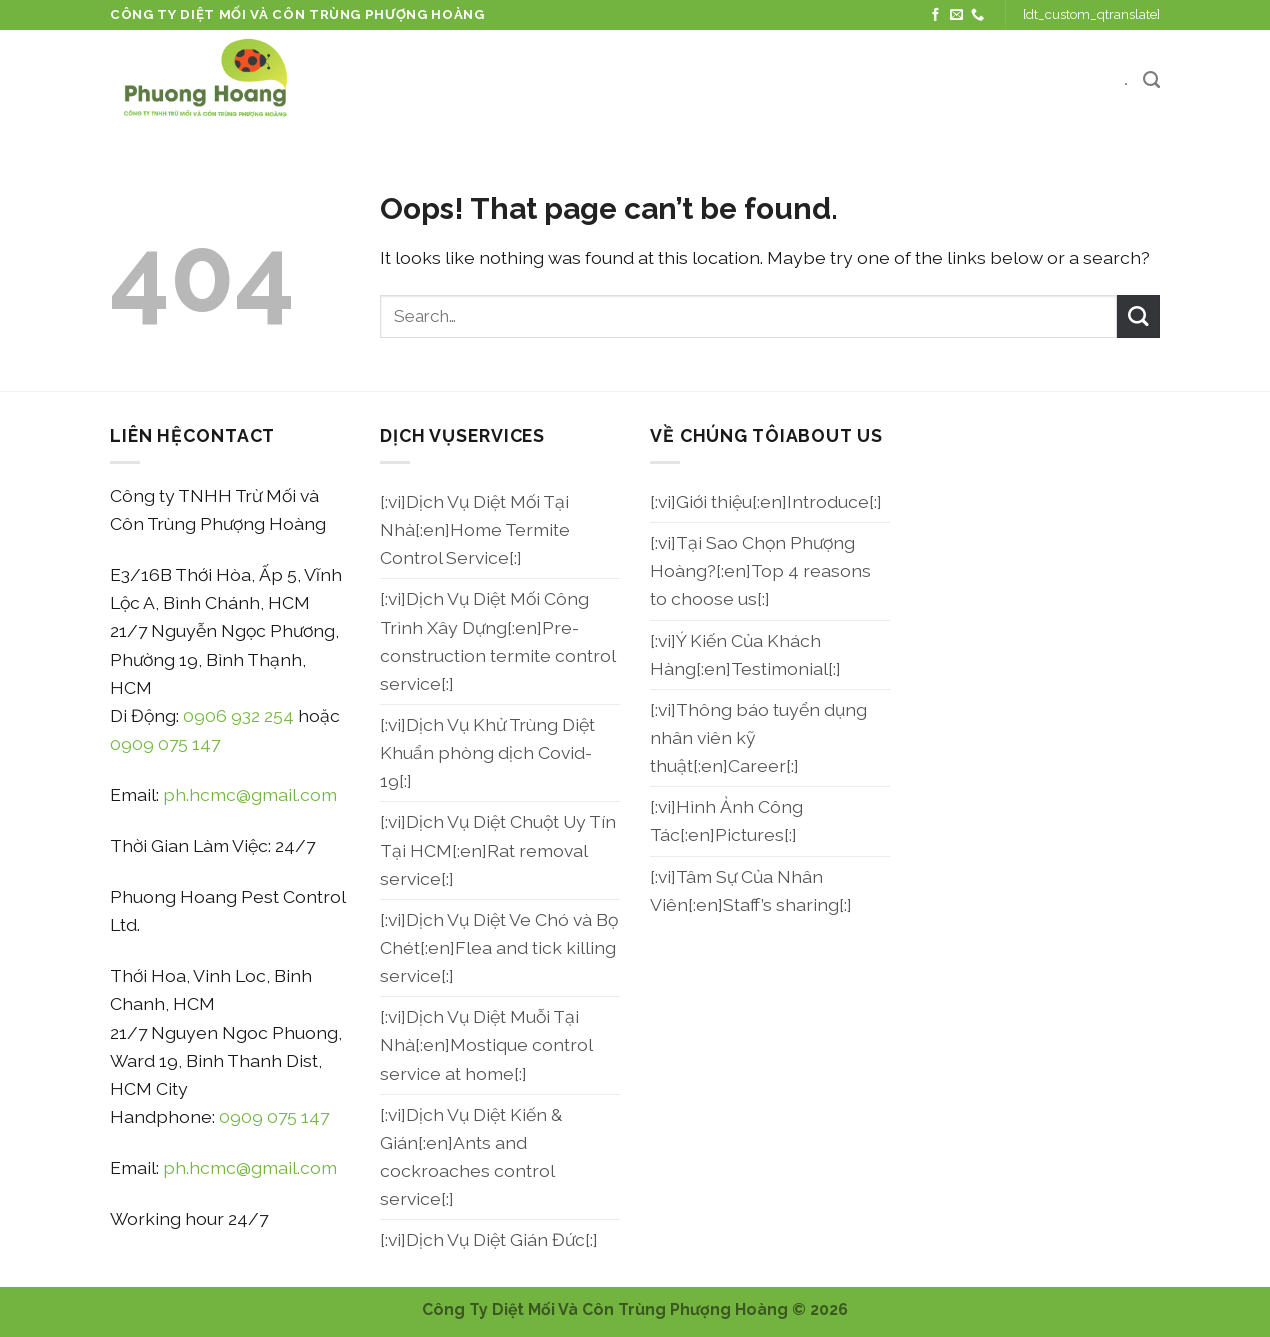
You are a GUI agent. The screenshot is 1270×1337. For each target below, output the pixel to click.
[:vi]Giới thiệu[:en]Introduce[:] (766, 501)
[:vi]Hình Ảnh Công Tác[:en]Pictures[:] (726, 820)
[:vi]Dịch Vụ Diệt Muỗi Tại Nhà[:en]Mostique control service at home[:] (486, 1044)
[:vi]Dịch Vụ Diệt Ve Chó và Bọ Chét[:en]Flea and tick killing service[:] (499, 947)
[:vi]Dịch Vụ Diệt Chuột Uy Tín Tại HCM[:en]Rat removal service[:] (498, 849)
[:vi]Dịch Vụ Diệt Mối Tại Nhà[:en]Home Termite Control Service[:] (475, 529)
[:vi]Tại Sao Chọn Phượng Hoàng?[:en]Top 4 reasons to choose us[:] (760, 570)
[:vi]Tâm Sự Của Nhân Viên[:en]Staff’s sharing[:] (751, 890)
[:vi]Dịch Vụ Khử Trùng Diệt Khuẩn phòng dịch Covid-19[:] (487, 752)
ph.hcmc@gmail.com (250, 794)
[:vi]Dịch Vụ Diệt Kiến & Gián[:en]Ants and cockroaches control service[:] (471, 1156)
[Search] (1151, 80)
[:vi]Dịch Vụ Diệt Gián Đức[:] (489, 1239)
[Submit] (1138, 316)
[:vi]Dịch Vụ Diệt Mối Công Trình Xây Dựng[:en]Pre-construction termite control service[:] (497, 640)
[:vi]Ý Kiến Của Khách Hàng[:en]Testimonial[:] (745, 654)
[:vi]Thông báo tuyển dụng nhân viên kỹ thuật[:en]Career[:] (758, 737)
